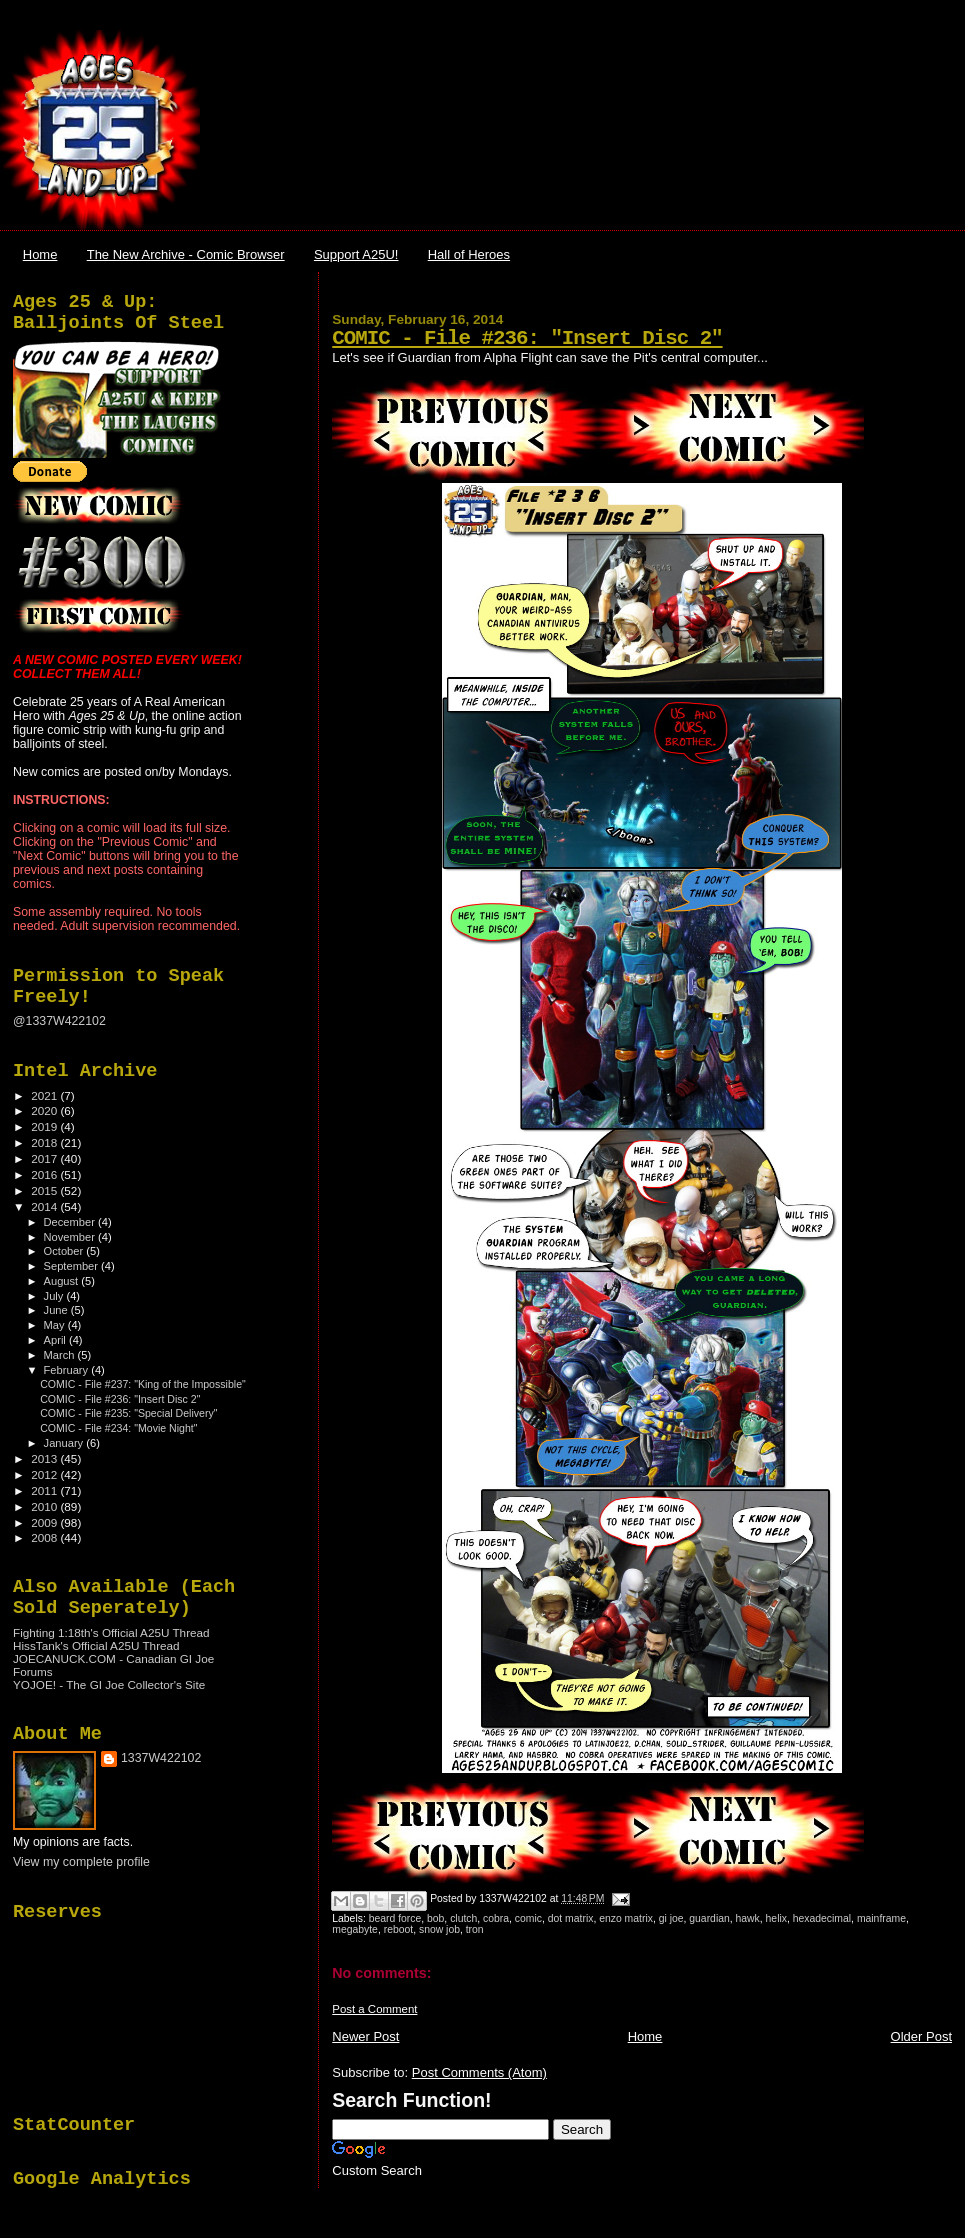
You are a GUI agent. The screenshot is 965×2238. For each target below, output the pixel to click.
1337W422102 (161, 1758)
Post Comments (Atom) (479, 2072)
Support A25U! (356, 254)
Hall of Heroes (469, 254)
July (55, 1296)
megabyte (355, 1929)
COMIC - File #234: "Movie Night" (118, 1428)
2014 (45, 1206)
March (61, 1355)
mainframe (881, 1918)
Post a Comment (374, 2009)
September (73, 1266)
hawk (748, 1918)
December (71, 1222)
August (63, 1281)
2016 (45, 1174)
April (56, 1340)
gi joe (671, 1918)
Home (40, 254)
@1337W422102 (59, 1021)
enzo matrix (626, 1918)
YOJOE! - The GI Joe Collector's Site (109, 1684)
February (68, 1370)
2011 (45, 1490)
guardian (709, 1918)
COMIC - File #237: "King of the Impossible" (143, 1384)
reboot (398, 1929)
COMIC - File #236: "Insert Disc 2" (527, 338)
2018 (45, 1142)
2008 (45, 1537)
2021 (45, 1095)
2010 (45, 1506)
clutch (463, 1918)
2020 (45, 1110)
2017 (45, 1158)
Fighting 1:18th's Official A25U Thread (111, 1632)
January (65, 1443)
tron (475, 1929)
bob (435, 1918)
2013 (45, 1458)
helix (776, 1918)
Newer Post (365, 2036)
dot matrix (571, 1918)
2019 (45, 1126)
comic (528, 1918)
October (65, 1251)
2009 (45, 1522)
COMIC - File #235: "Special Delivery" (128, 1413)
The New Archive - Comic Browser (186, 254)
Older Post (921, 2036)
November (71, 1237)
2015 (45, 1190)
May (56, 1325)
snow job (439, 1929)
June (57, 1310)
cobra (496, 1918)
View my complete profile (81, 1862)
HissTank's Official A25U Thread (96, 1645)
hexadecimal (822, 1918)
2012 (45, 1474)
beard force (395, 1918)
